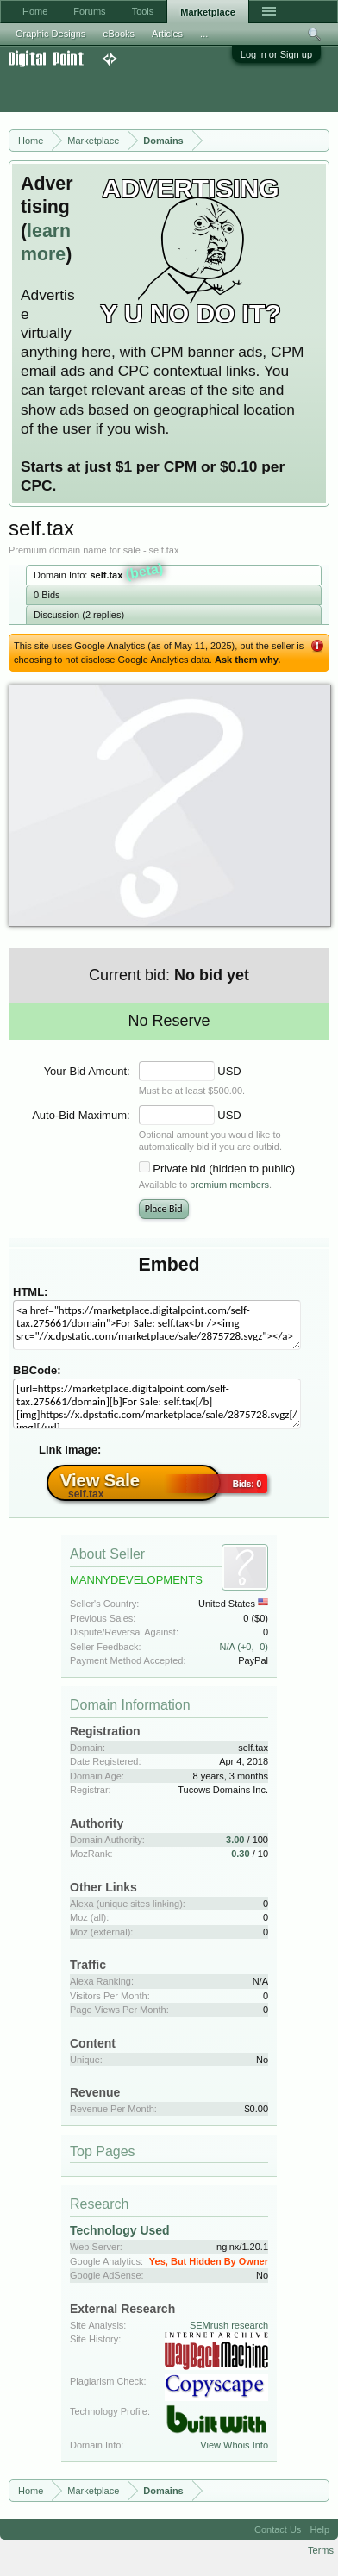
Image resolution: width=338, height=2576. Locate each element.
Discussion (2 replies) (79, 615)
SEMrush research (229, 2325)
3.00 (235, 1840)
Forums (89, 11)
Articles (167, 33)
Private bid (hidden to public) (224, 1168)
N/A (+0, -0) (243, 1646)
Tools (143, 11)
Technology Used (120, 2230)
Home (34, 11)
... (204, 33)
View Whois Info (234, 2445)
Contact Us (277, 2529)
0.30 (240, 1853)
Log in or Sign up (276, 54)
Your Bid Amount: (87, 1071)
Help (319, 2529)
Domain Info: (99, 573)
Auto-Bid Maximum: (80, 1115)
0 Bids (47, 595)
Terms (321, 2550)
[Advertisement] (138, 89)
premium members (229, 1184)
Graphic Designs (50, 33)
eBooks (119, 33)
